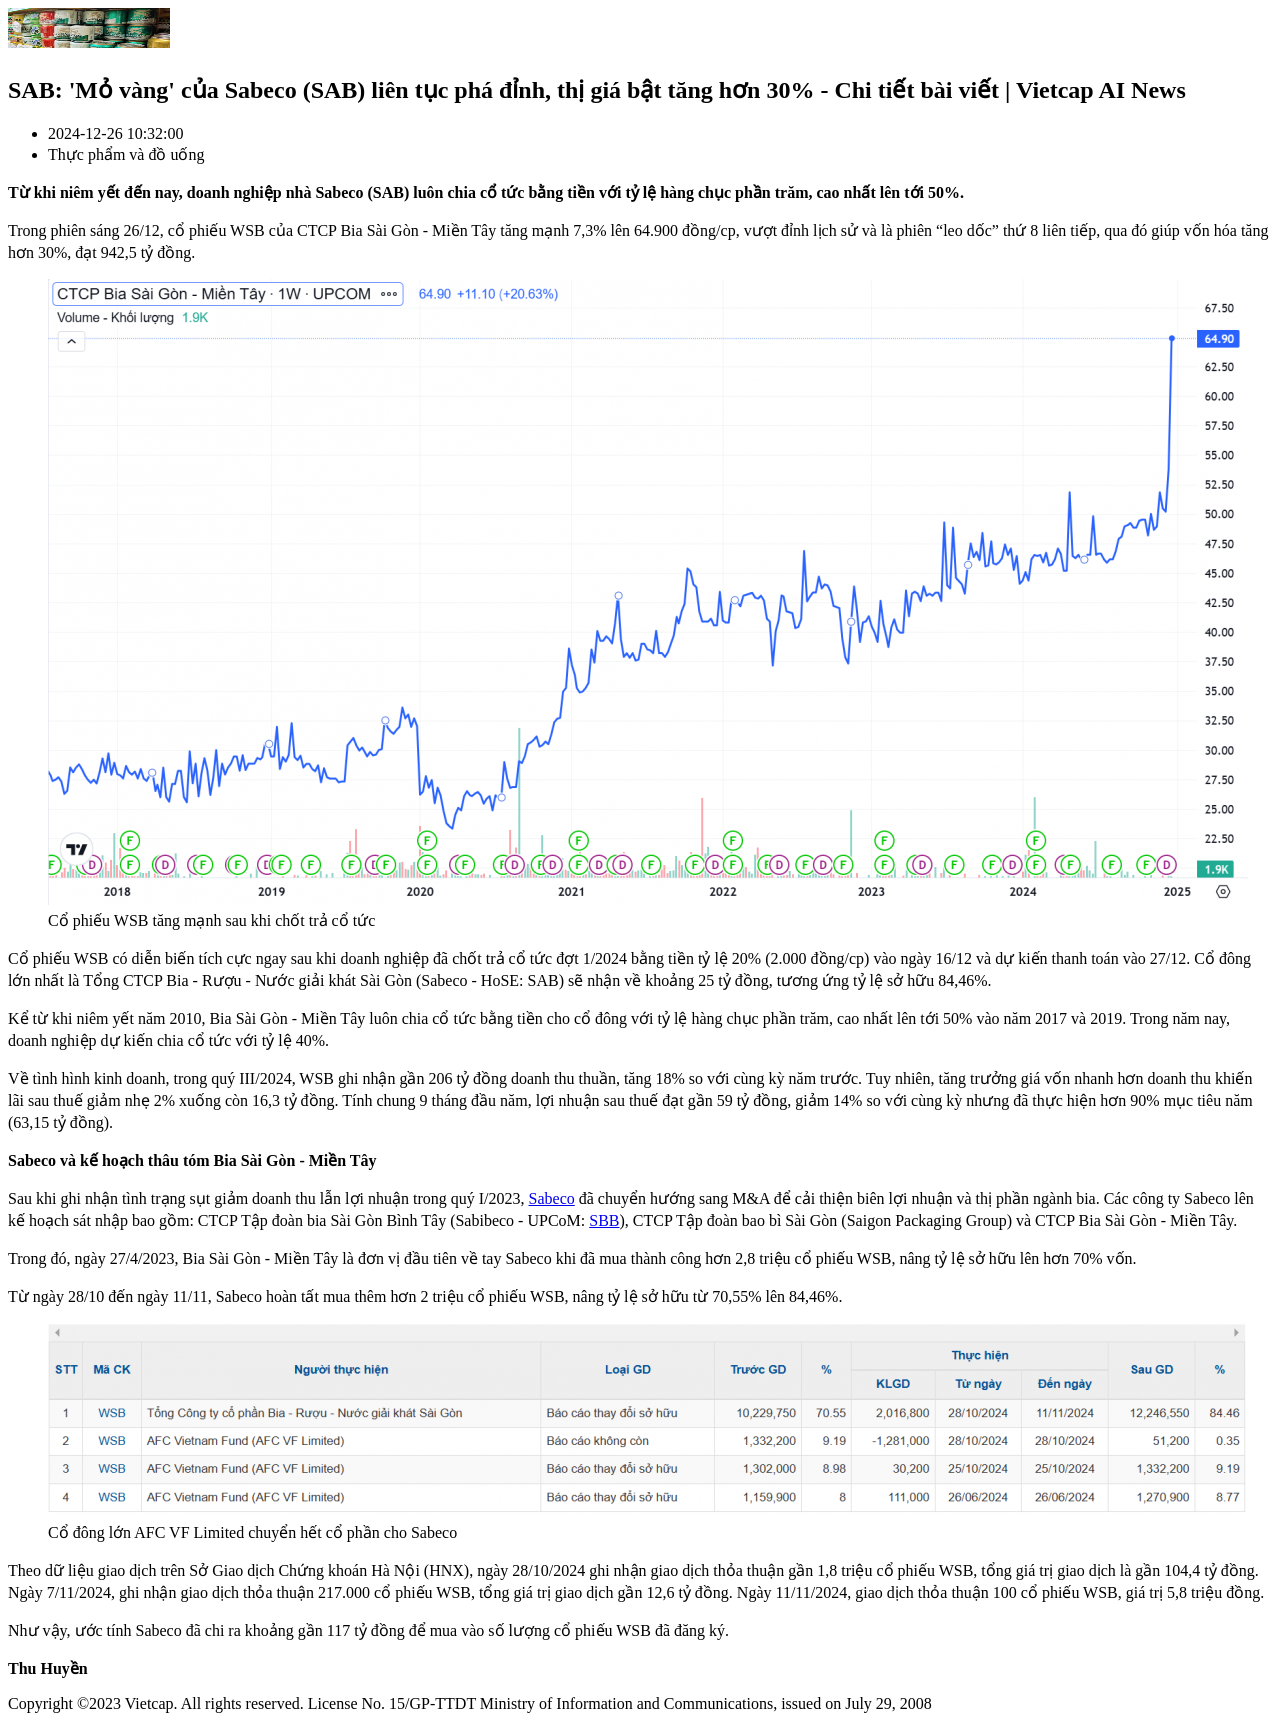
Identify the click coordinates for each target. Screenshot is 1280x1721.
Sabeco (552, 1198)
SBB (604, 1220)
